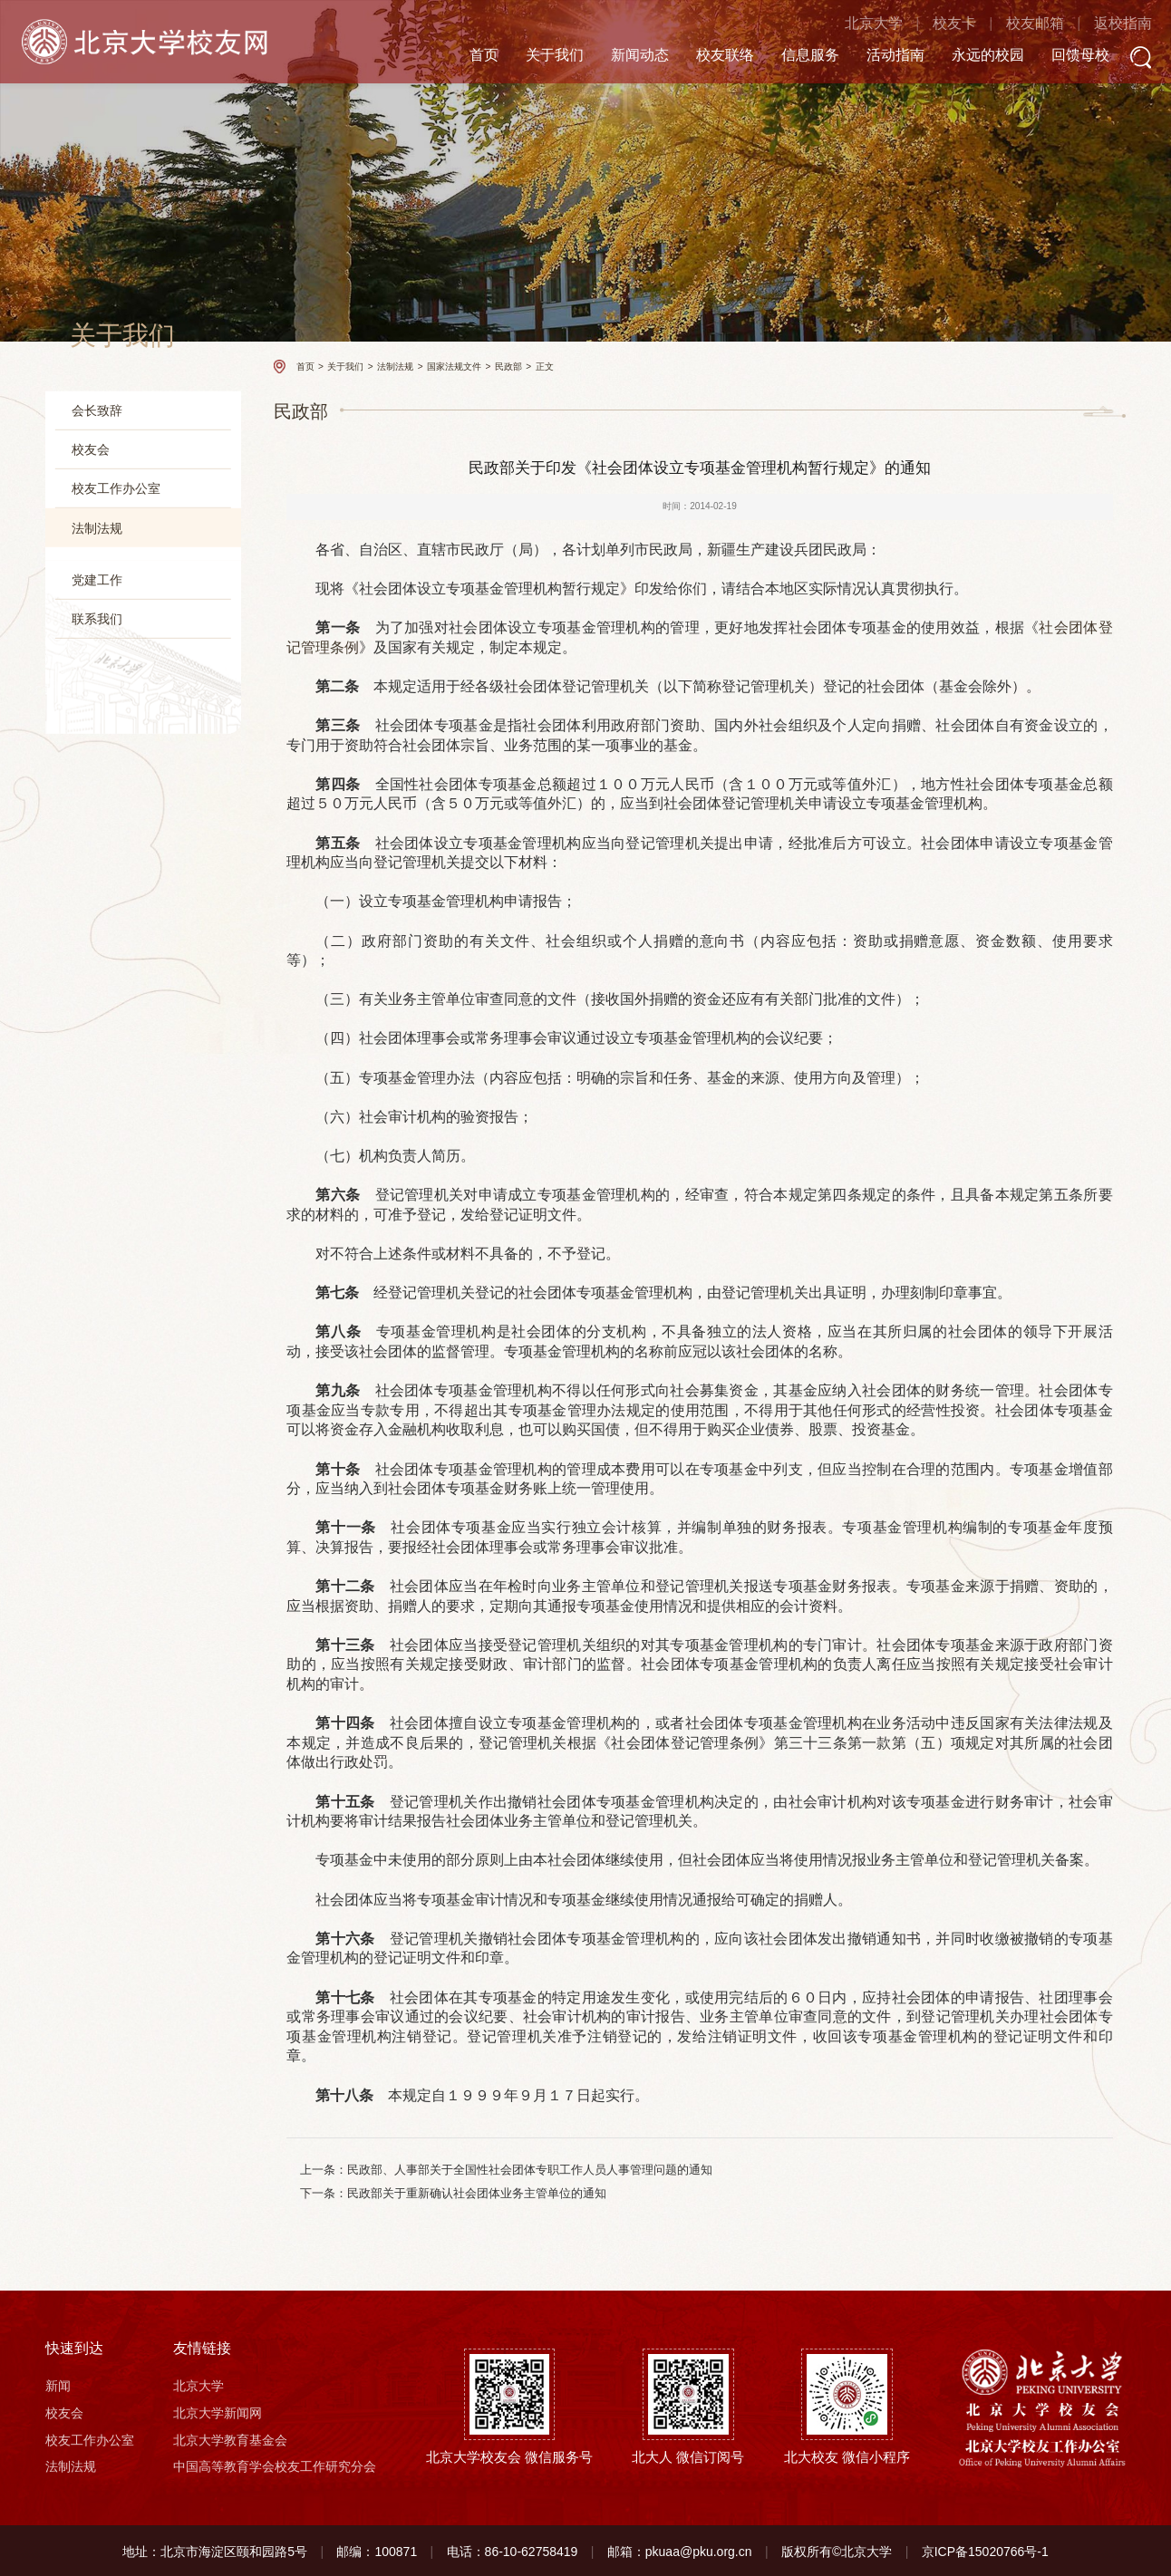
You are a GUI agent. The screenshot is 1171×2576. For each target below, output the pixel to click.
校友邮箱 (1009, 26)
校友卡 (928, 26)
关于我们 (528, 55)
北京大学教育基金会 (230, 2438)
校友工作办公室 (116, 488)
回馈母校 (1054, 55)
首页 (457, 55)
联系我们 (97, 762)
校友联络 (699, 55)
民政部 (98, 632)
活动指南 (869, 55)
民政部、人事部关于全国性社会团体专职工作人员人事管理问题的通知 (529, 2169)
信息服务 (784, 55)
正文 (545, 366)
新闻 (58, 2385)
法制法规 (97, 527)
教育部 (98, 657)
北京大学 (847, 26)
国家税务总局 (114, 684)
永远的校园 (961, 55)
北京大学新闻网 (217, 2412)
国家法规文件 (114, 602)
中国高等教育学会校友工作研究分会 (274, 2465)
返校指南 (1097, 26)
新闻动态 (614, 55)
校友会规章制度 (110, 569)
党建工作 (97, 723)
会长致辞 (97, 410)
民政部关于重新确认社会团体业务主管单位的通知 (476, 2193)
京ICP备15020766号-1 (985, 2550)
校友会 (91, 449)
